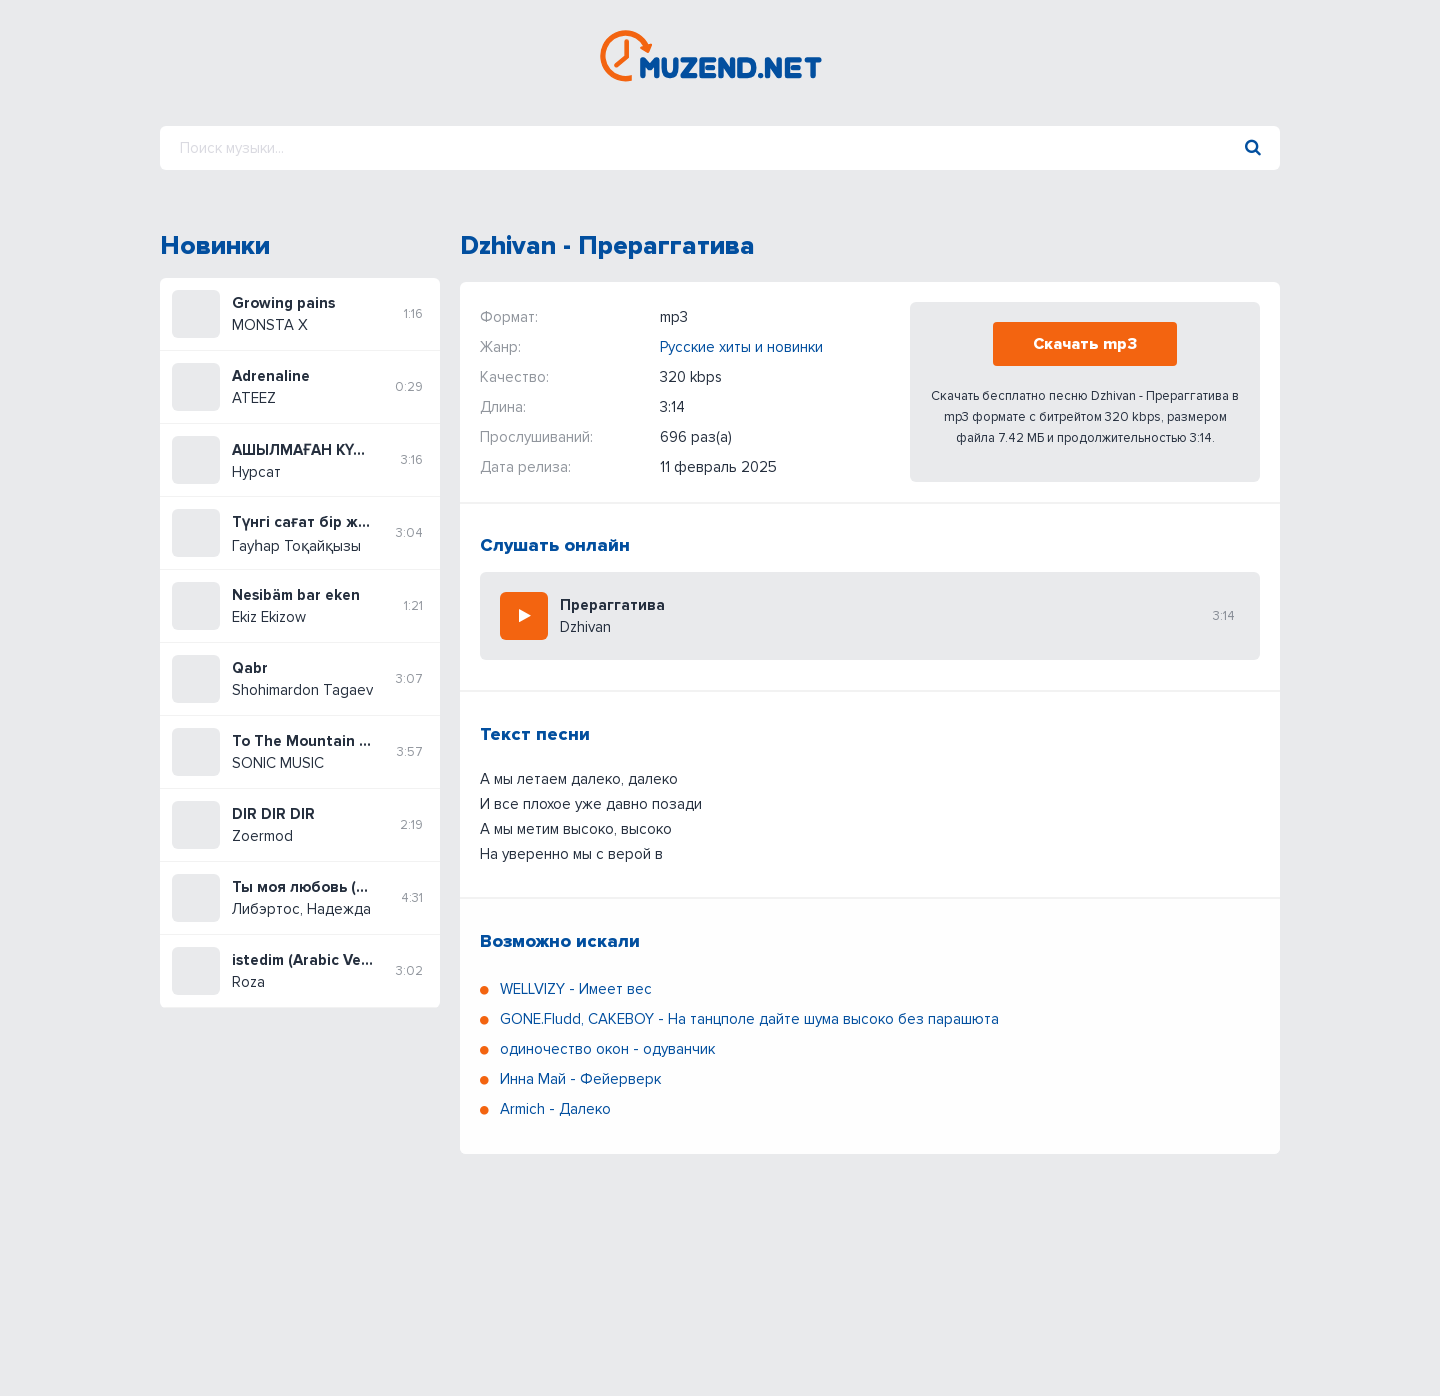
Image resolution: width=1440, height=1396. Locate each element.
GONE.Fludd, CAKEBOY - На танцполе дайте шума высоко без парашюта (749, 1019)
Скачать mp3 (1085, 344)
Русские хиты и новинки (741, 347)
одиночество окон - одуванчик (607, 1049)
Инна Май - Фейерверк (580, 1079)
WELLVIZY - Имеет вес (576, 989)
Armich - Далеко (555, 1109)
